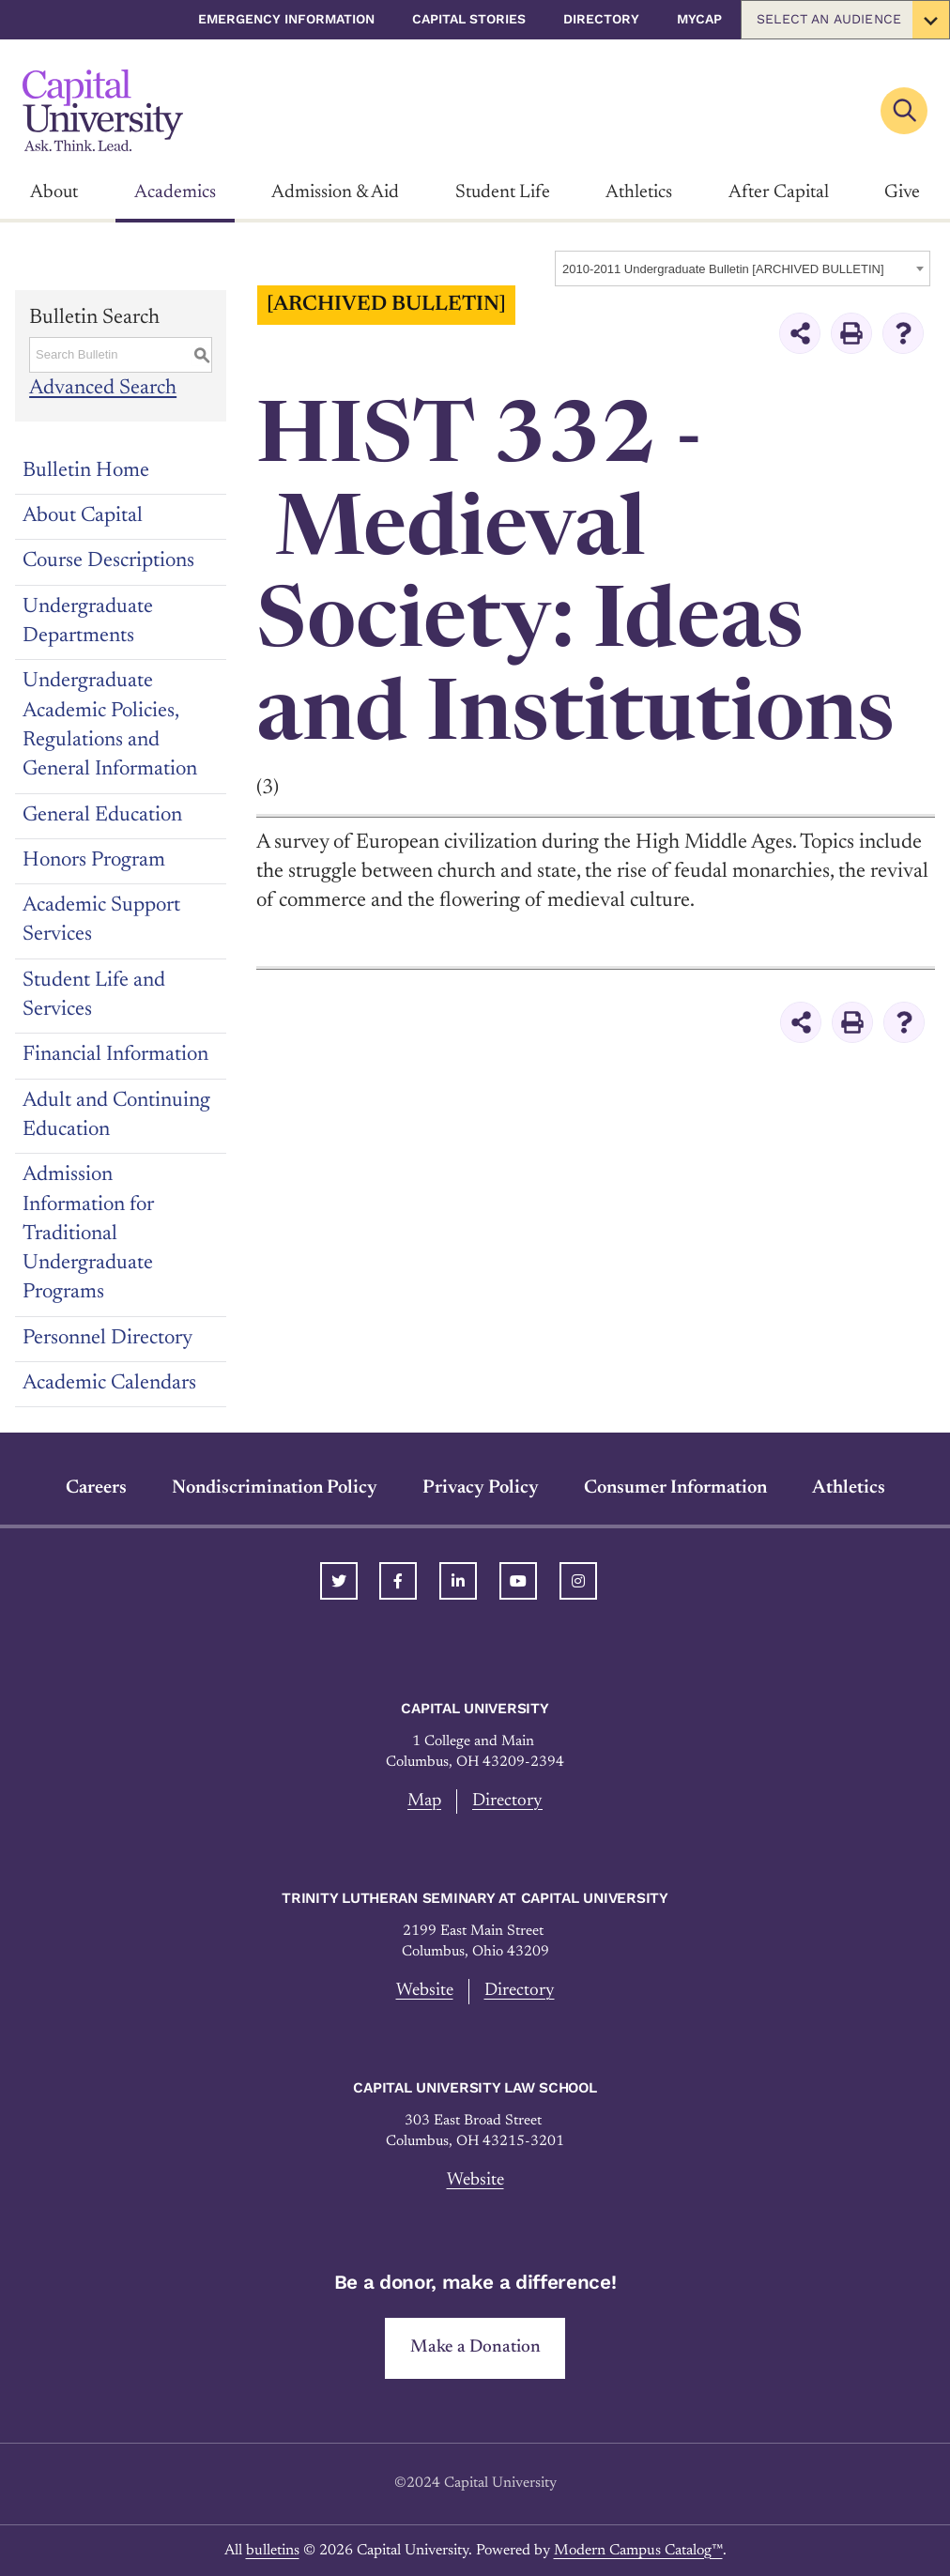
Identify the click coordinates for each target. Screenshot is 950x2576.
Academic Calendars (109, 1383)
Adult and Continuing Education (116, 1116)
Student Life (502, 192)
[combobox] (742, 268)
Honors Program (94, 861)
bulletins (272, 2550)
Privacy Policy (480, 1488)
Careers (96, 1488)
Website (424, 1991)
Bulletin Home (86, 471)
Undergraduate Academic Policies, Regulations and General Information (110, 725)
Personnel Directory (107, 1338)
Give (902, 192)
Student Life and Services (94, 995)
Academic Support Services (101, 920)
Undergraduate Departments (88, 622)
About (54, 192)
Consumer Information (675, 1488)
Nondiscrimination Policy (274, 1488)
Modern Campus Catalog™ (638, 2550)
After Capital (778, 192)
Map (424, 1801)
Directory (601, 18)
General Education (102, 815)
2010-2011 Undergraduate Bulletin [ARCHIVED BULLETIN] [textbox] (723, 269)
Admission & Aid (335, 192)
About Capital (83, 516)
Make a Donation (475, 2347)
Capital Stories (469, 18)
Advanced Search (102, 389)
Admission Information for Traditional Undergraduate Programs (88, 1234)
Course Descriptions (108, 561)
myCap (699, 18)
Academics (175, 192)
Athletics (638, 192)
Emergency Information (286, 18)
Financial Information (115, 1055)
